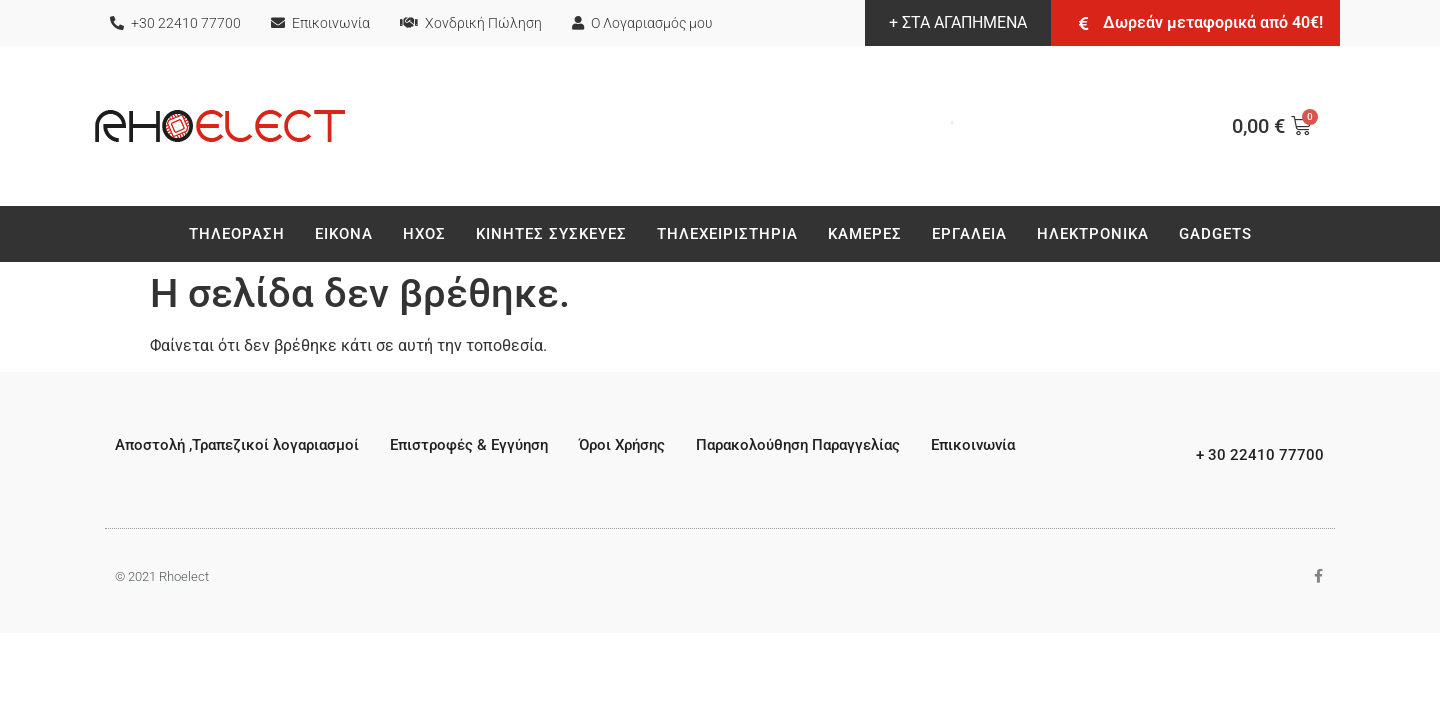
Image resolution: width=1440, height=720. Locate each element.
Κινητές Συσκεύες (551, 234)
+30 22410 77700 (175, 23)
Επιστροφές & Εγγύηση (469, 445)
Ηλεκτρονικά (1093, 234)
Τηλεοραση (237, 234)
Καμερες (865, 234)
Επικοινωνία (320, 23)
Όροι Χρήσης (622, 445)
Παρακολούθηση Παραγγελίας (798, 445)
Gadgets (1215, 234)
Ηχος (424, 234)
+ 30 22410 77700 (1260, 455)
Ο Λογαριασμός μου (642, 23)
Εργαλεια (969, 234)
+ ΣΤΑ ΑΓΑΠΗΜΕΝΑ (958, 22)
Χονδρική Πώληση (471, 23)
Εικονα (344, 234)
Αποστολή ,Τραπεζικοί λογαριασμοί (237, 445)
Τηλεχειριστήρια (727, 234)
